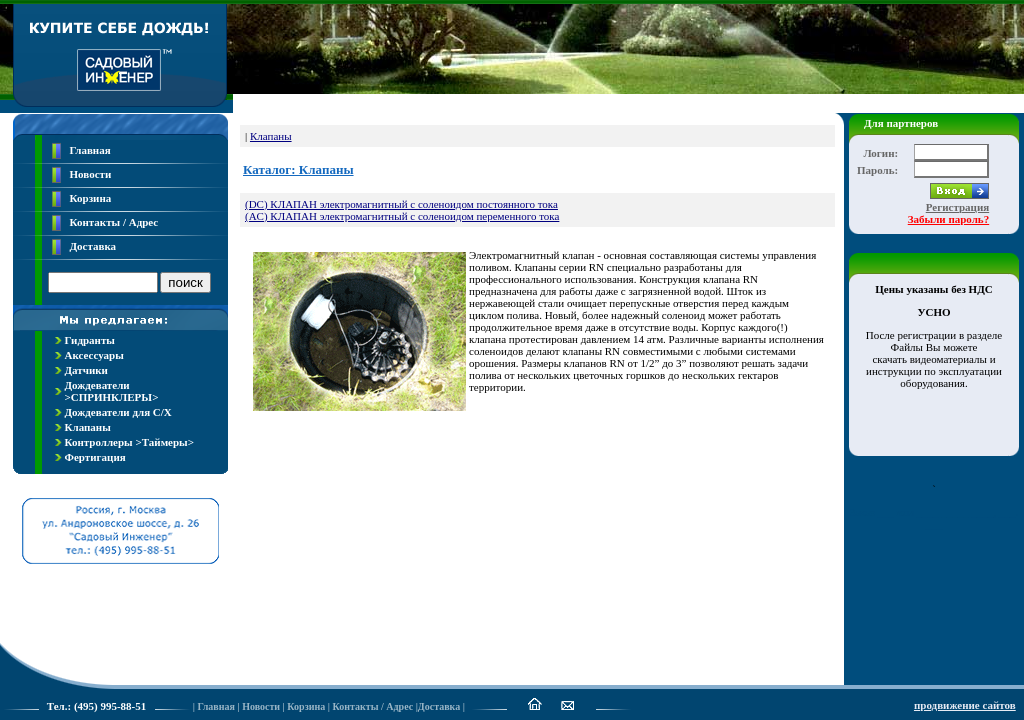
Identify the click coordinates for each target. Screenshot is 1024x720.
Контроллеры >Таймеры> (129, 442)
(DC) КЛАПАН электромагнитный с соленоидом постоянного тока (401, 204)
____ (928, 512)
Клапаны (88, 427)
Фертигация (95, 457)
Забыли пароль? (948, 219)
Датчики (86, 370)
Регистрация (957, 207)
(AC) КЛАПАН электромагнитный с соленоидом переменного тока (402, 216)
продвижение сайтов (965, 705)
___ (885, 512)
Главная (90, 150)
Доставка (93, 246)
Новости (91, 174)
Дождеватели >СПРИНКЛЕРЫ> (112, 391)
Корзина (91, 198)
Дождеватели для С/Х (118, 412)
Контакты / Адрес (114, 222)
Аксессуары (94, 355)
